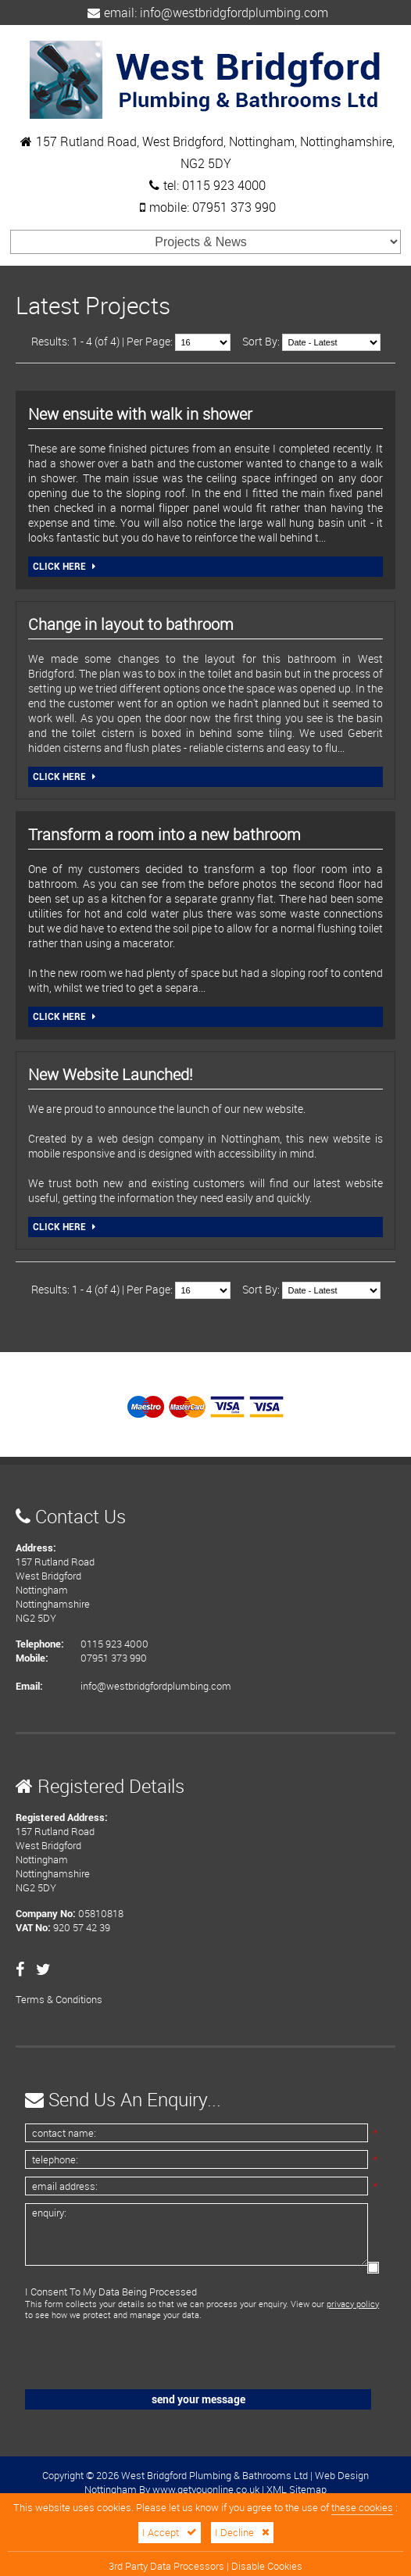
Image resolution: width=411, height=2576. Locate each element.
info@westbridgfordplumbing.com (234, 12)
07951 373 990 (234, 207)
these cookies (362, 2507)
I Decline (242, 2532)
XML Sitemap (296, 2489)
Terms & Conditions (59, 1999)
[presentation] (132, 2355)
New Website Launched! (110, 1074)
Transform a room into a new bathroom (164, 834)
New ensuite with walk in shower (140, 413)
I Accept (169, 2532)
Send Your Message (198, 2399)
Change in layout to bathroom (131, 624)
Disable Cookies (266, 2566)
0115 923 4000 (224, 185)
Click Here (64, 566)
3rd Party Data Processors (166, 2566)
